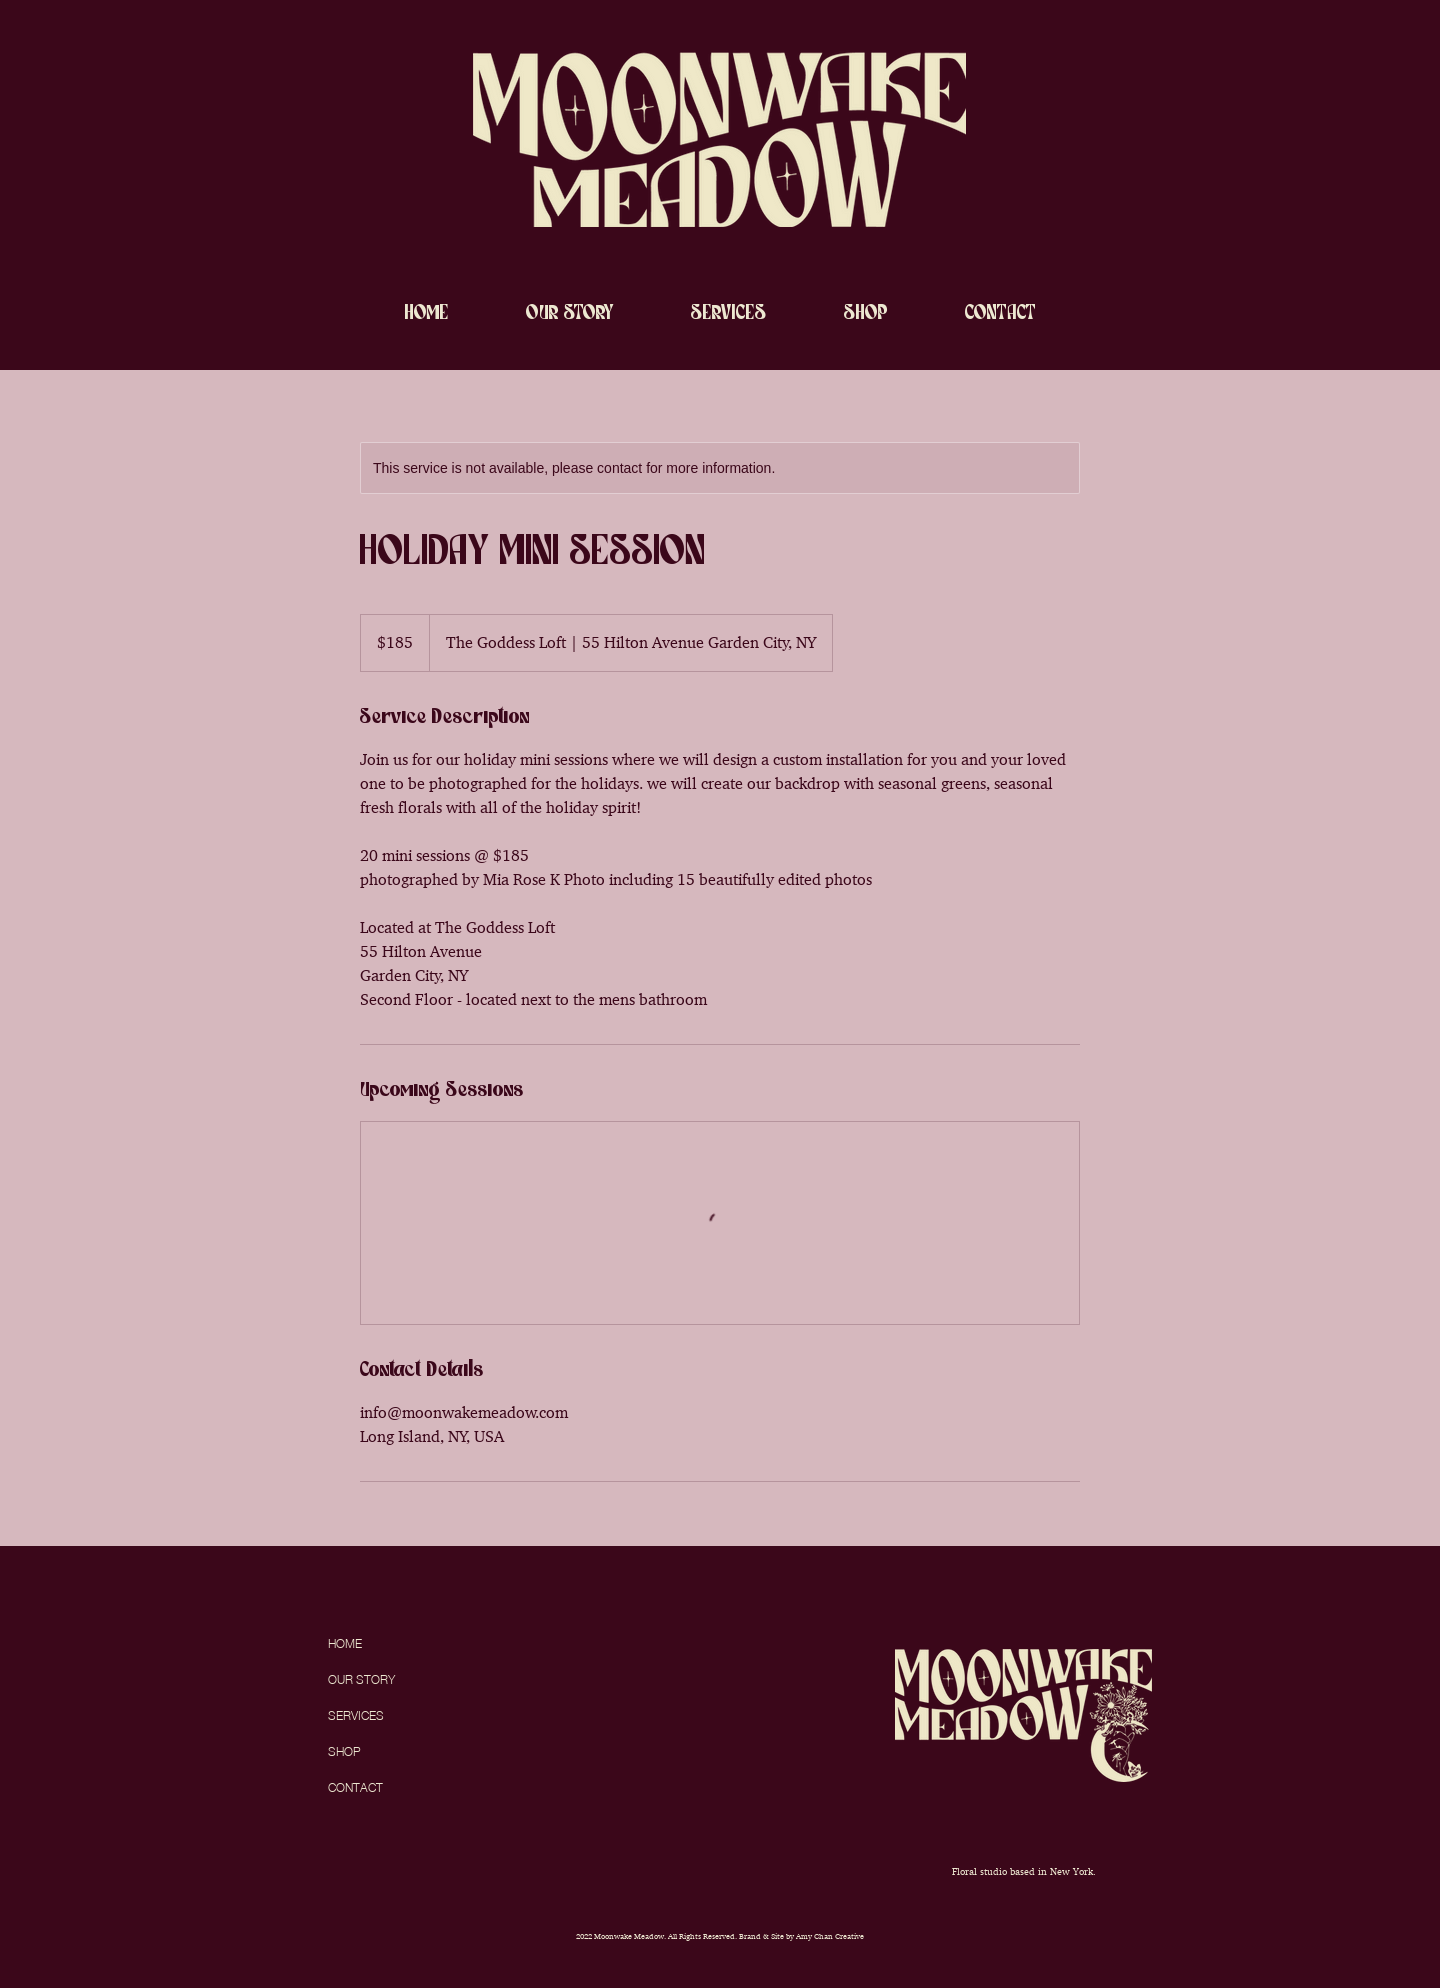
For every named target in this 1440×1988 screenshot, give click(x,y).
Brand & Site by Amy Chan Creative (801, 1936)
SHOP (344, 1751)
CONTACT (355, 1787)
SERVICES (356, 1715)
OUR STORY (361, 1679)
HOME (345, 1643)
